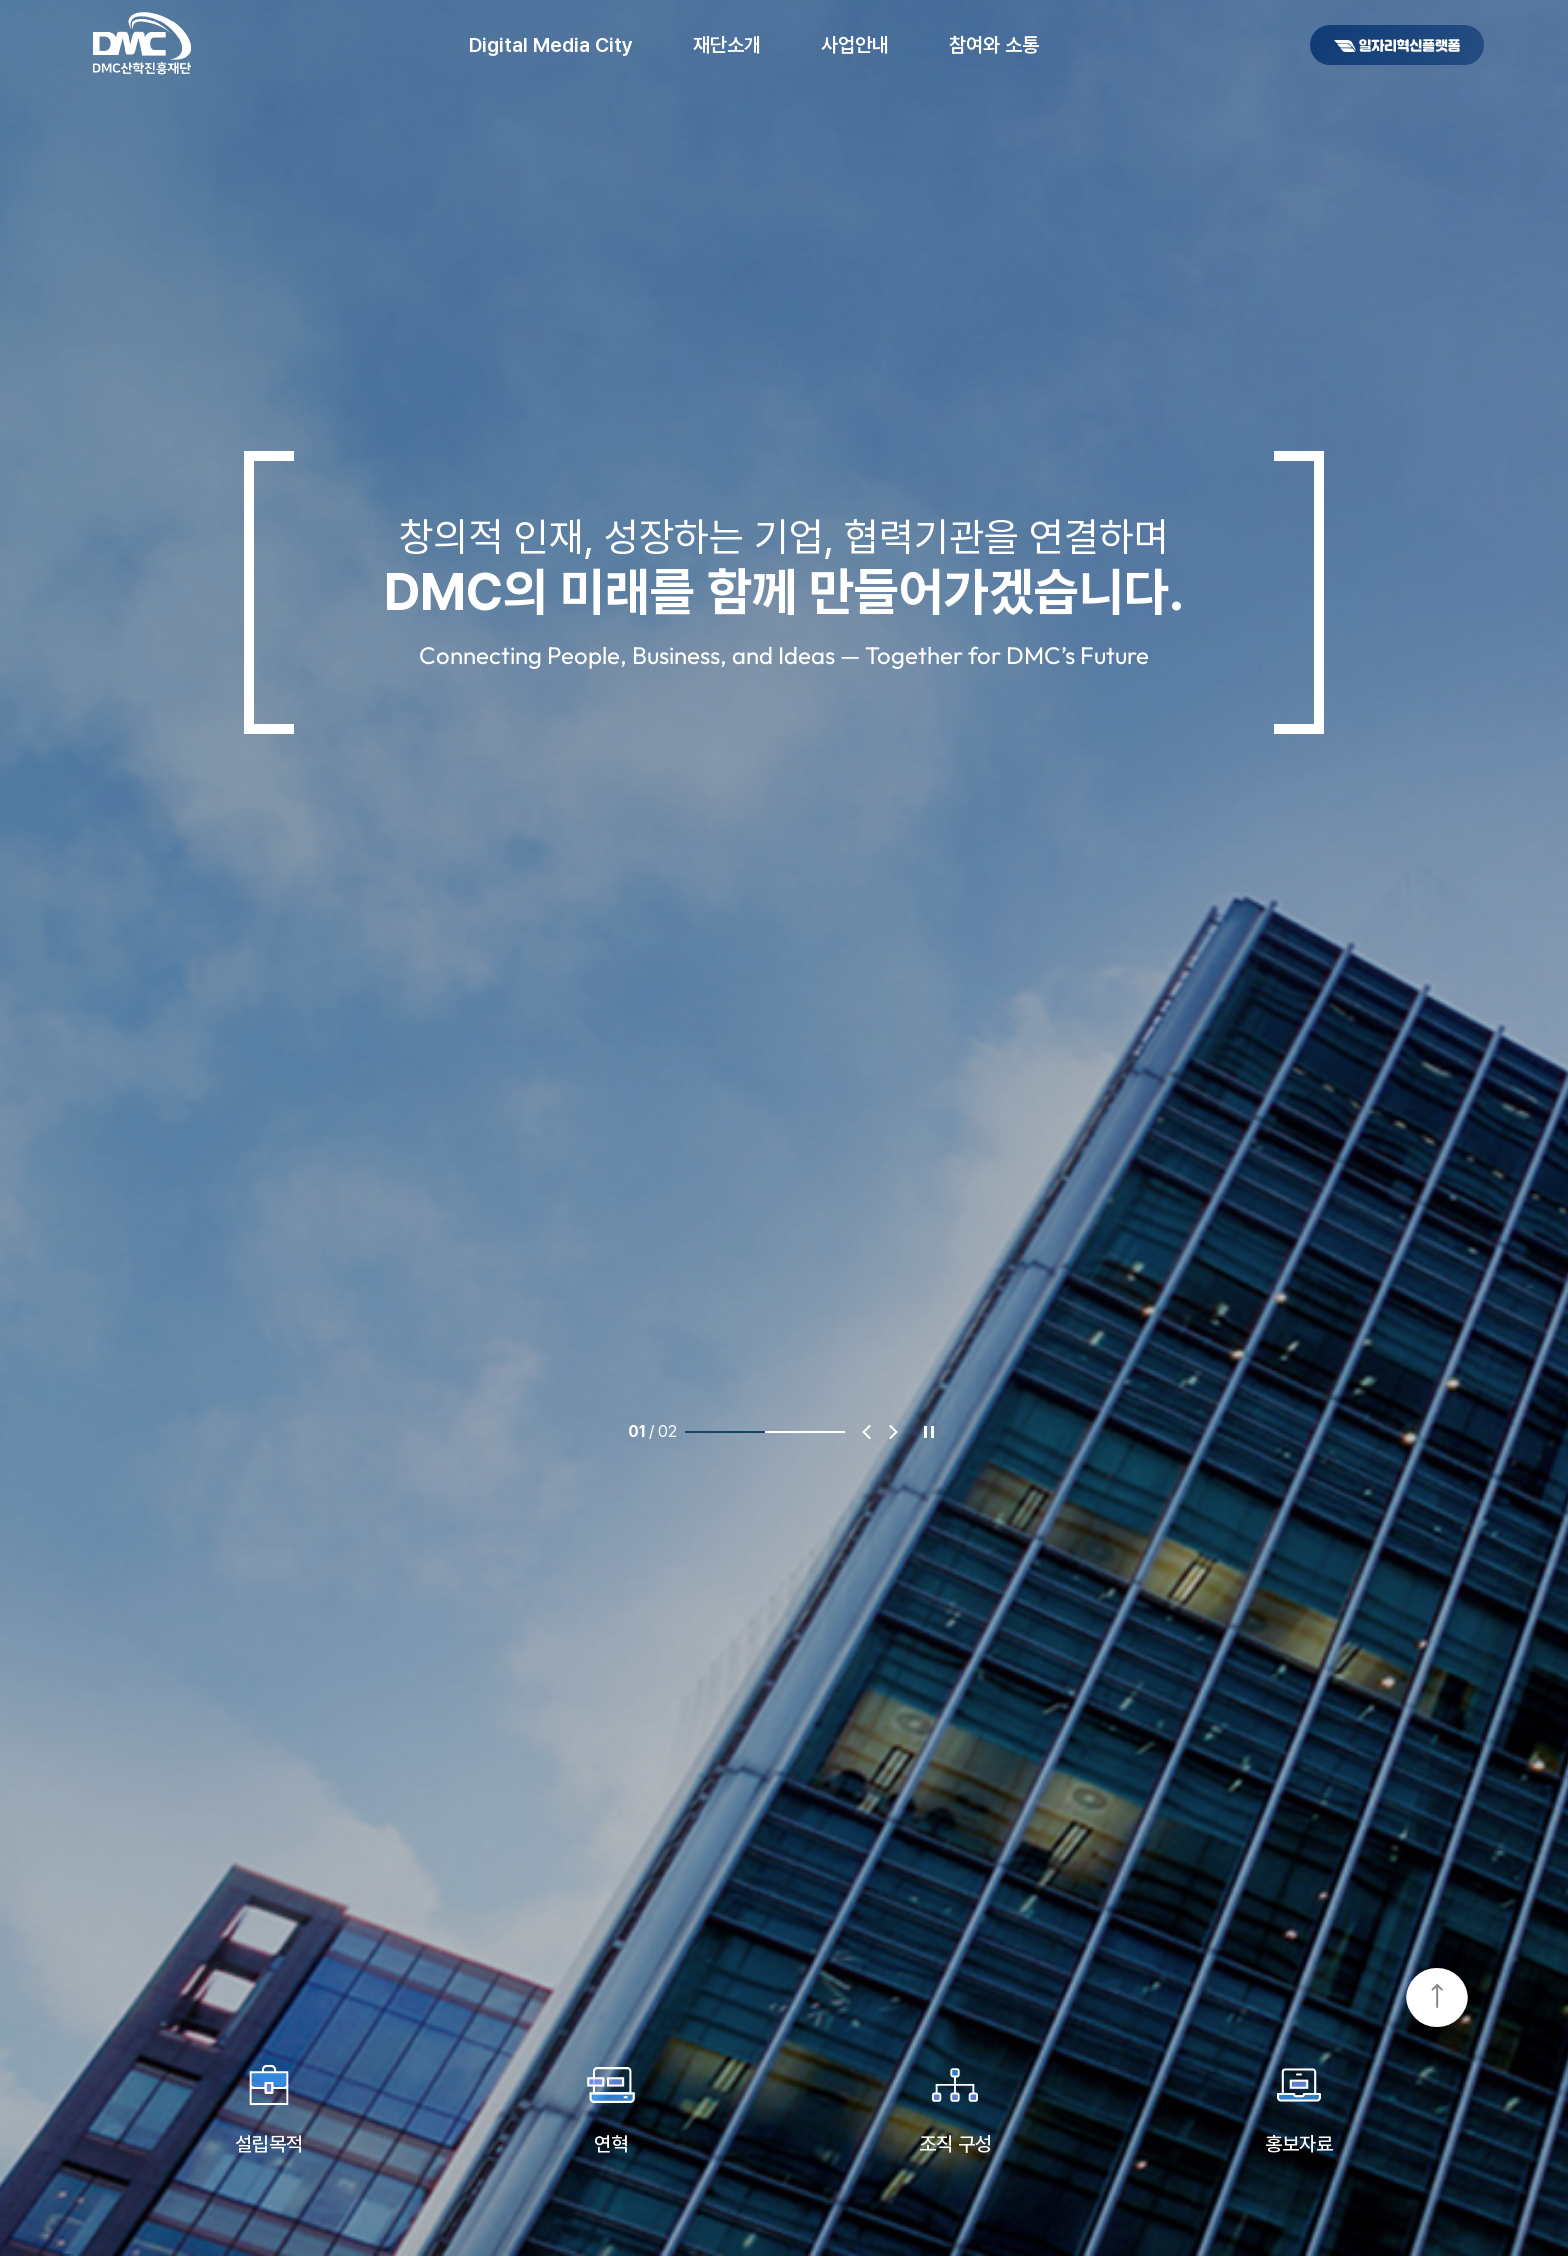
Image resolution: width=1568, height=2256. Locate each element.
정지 (929, 1432)
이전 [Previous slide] (867, 1432)
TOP (1437, 1999)
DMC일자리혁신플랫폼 (1397, 45)
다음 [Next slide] (893, 1432)
